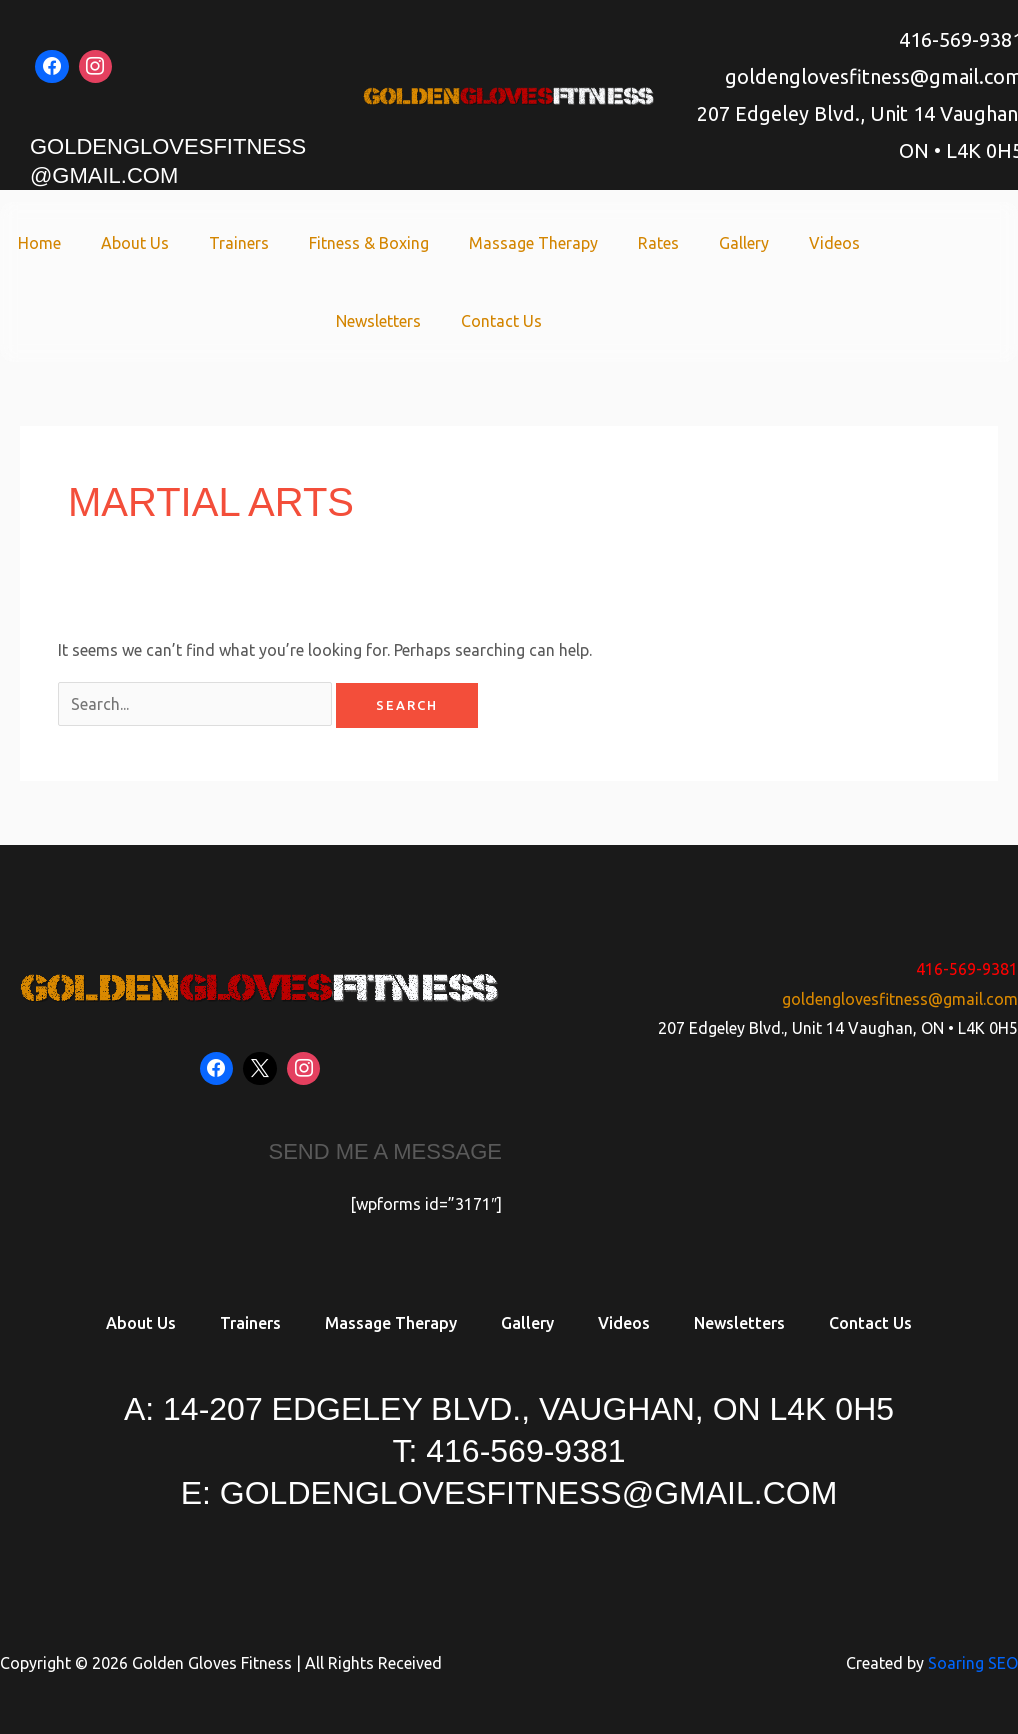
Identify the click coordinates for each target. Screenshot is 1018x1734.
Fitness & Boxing (369, 243)
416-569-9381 (967, 969)
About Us (135, 243)
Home (39, 243)
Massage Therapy (533, 243)
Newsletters (378, 321)
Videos (834, 243)
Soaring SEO (973, 1663)
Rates (658, 243)
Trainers (239, 243)
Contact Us (501, 321)
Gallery (744, 243)
